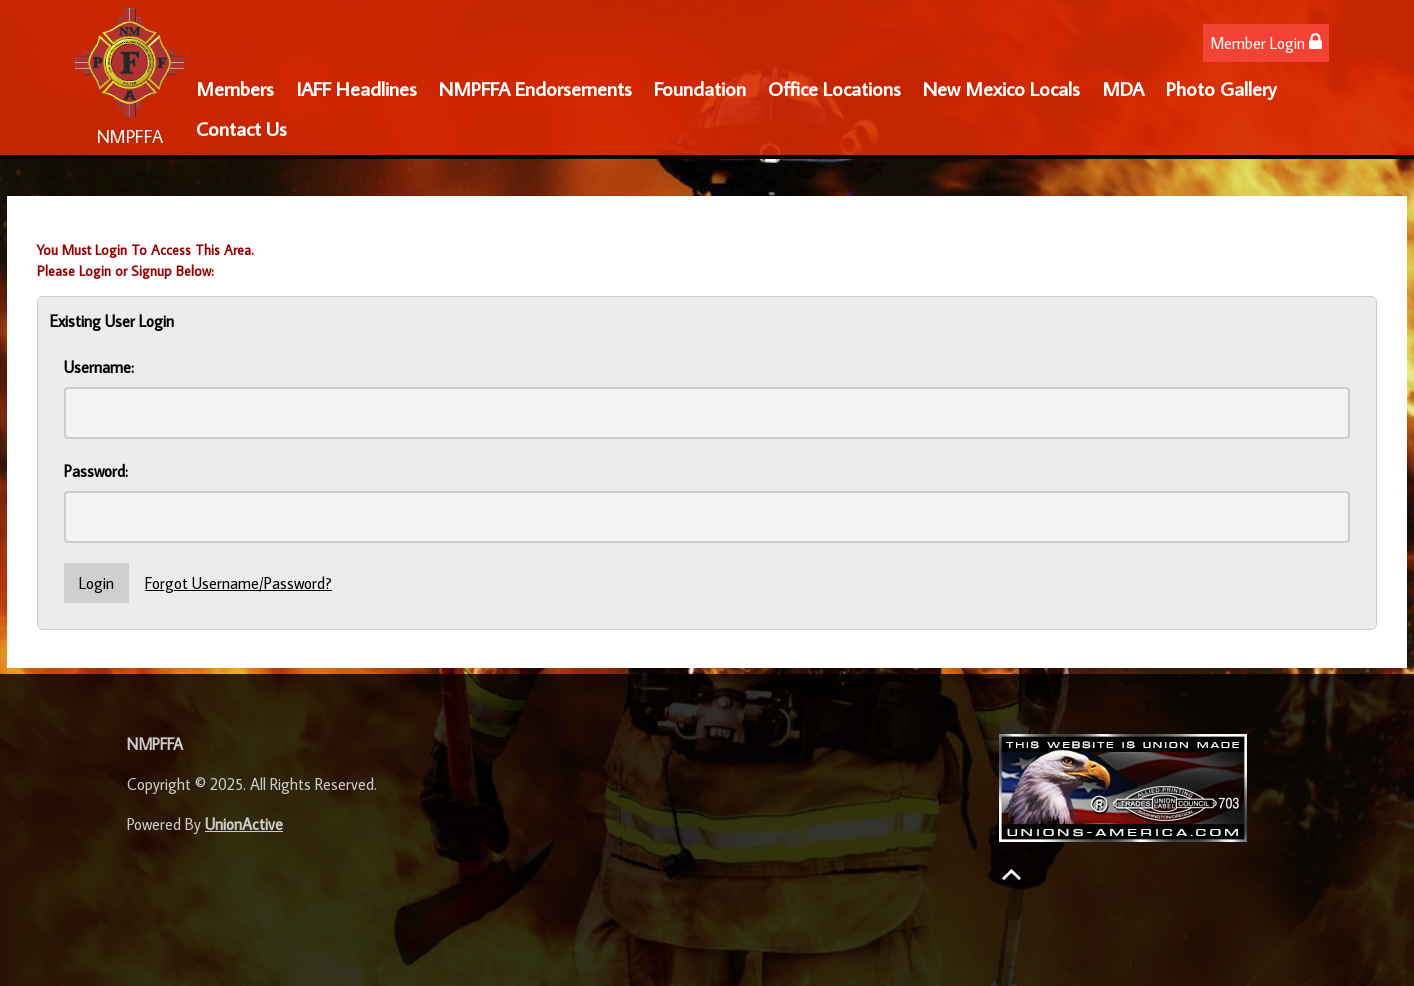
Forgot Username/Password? (238, 583)
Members (235, 88)
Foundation (700, 88)
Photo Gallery (1221, 88)
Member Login (1266, 42)
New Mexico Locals (1001, 88)
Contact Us (241, 128)
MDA (1123, 88)
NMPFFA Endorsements (535, 88)
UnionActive (244, 824)
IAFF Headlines (356, 88)
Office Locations (834, 88)
